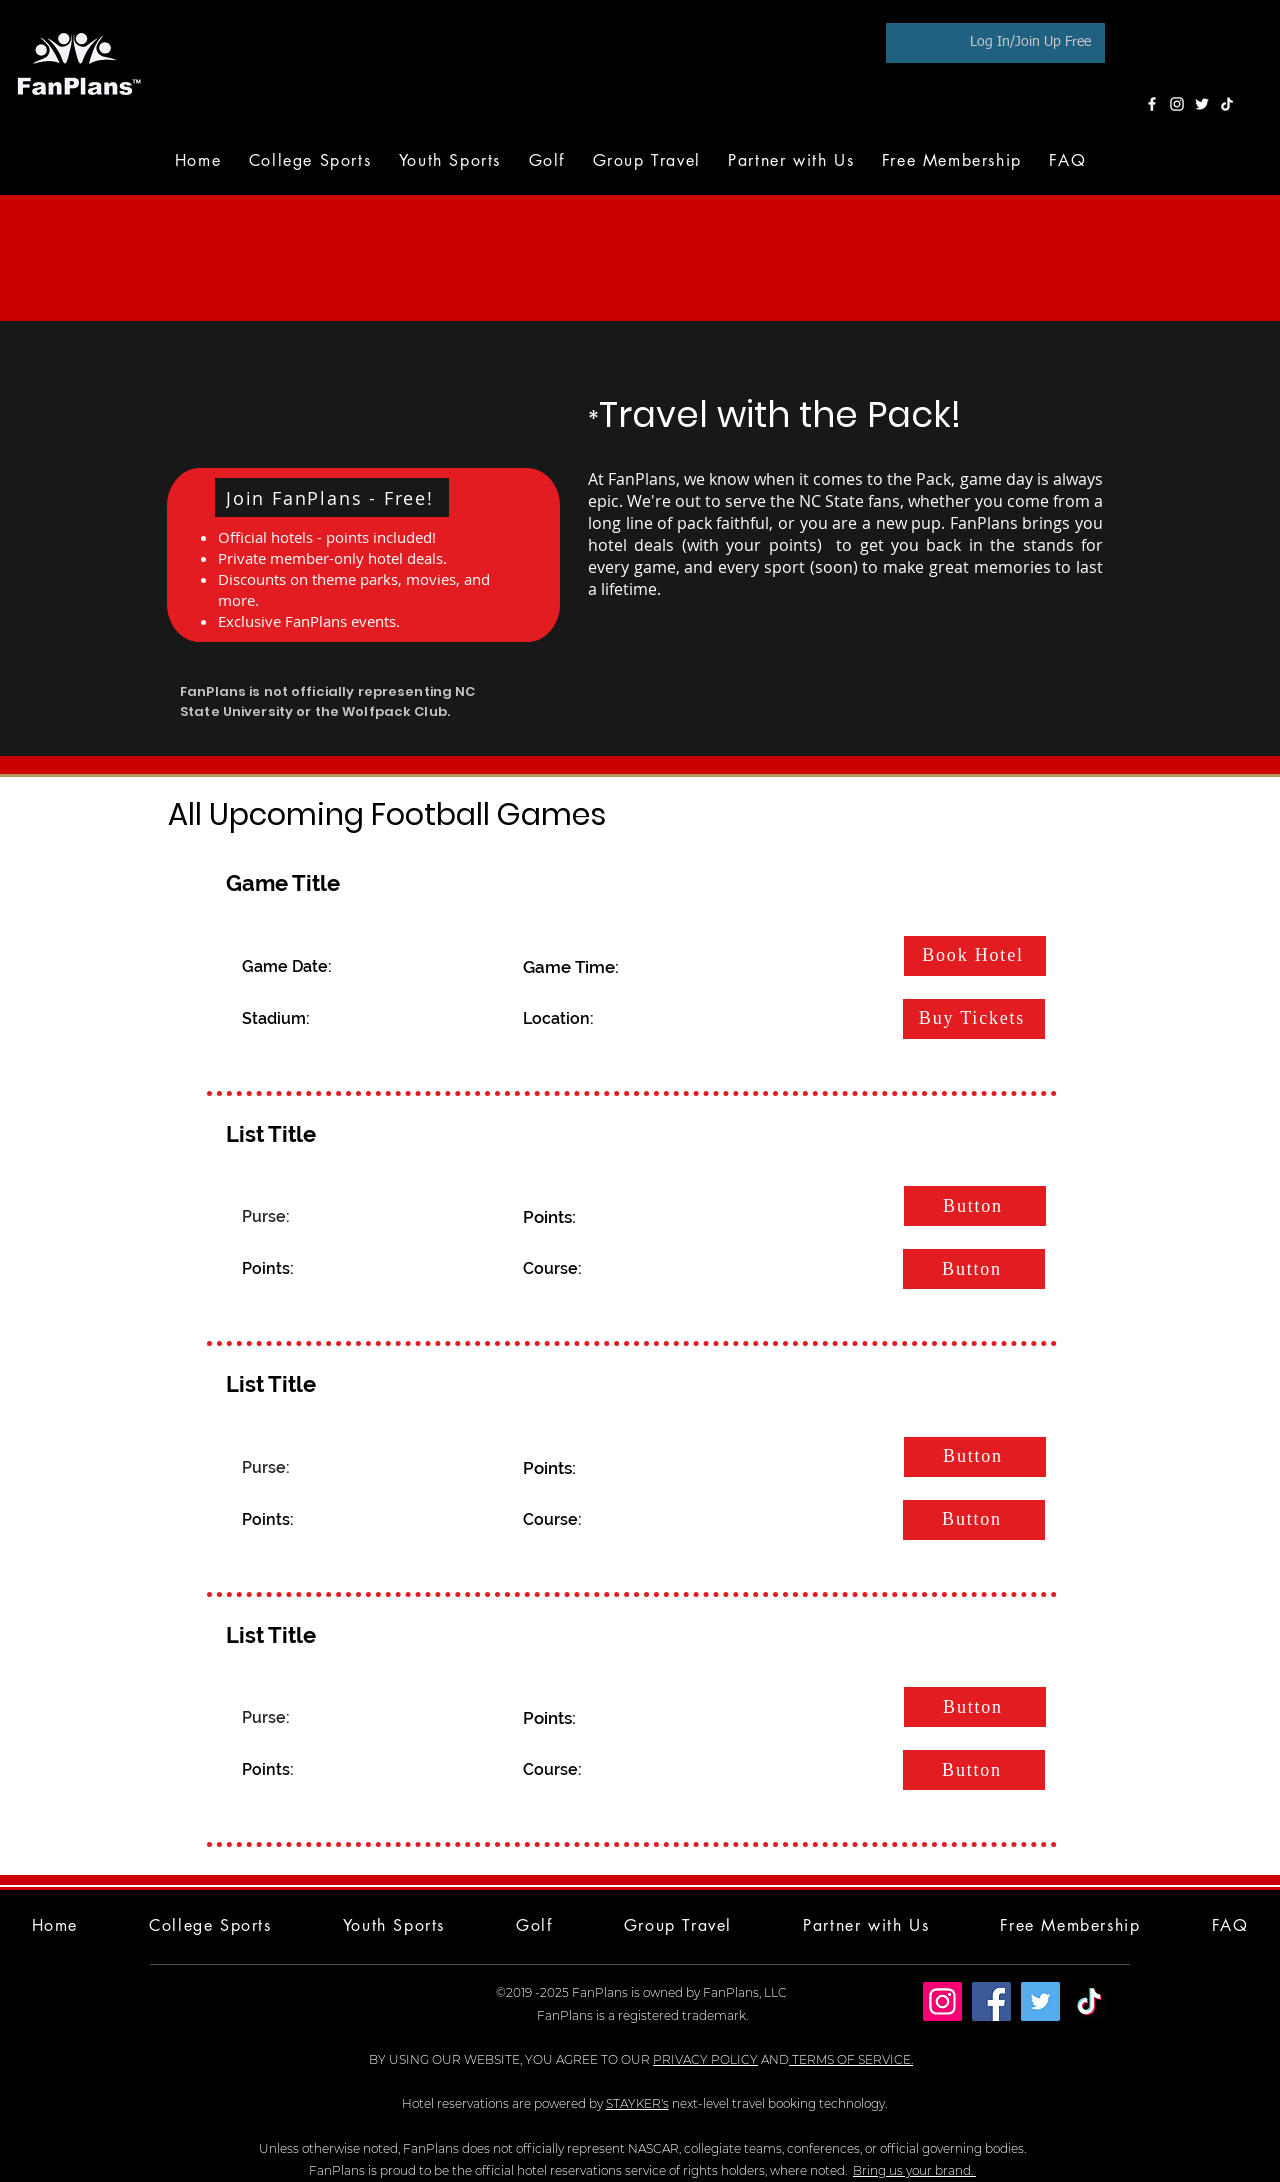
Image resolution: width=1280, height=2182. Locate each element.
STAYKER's (637, 2103)
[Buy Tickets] (974, 1019)
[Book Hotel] (975, 956)
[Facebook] (1152, 104)
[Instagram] (1177, 104)
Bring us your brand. (914, 2170)
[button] (547, 160)
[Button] (975, 1206)
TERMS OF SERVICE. (851, 2059)
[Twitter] (1202, 104)
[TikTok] (1227, 104)
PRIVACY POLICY (705, 2059)
